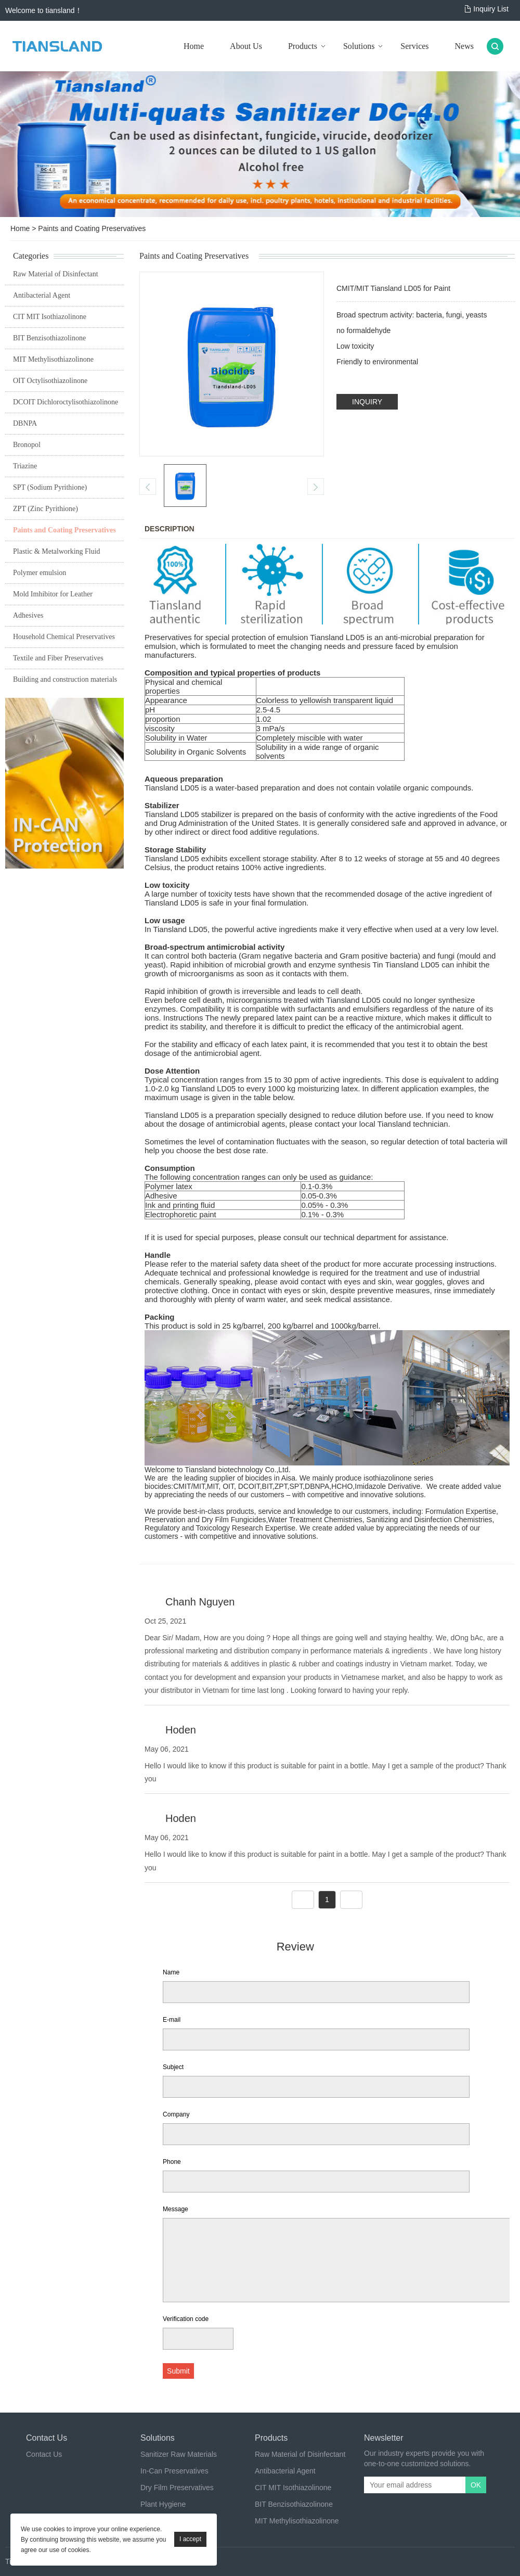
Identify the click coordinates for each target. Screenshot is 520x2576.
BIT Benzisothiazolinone (49, 338)
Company (176, 2114)
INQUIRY (367, 402)
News (464, 46)
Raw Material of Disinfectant (55, 274)
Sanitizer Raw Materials (178, 2454)
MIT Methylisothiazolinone (53, 359)
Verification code (186, 2319)
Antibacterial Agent (41, 295)
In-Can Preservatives (174, 2471)
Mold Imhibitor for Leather (53, 594)
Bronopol (27, 445)
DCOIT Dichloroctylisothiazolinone (65, 402)
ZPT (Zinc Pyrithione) (45, 509)
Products (302, 46)
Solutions (358, 46)
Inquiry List (491, 9)
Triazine (25, 466)
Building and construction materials (65, 679)
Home (194, 46)
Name (171, 1972)
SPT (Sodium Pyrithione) (50, 487)
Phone (172, 2161)
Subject (173, 2067)
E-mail (171, 2019)
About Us (246, 46)
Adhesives (28, 615)
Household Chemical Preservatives (64, 637)
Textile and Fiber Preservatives (58, 658)
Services (414, 46)
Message (175, 2209)
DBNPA (25, 423)
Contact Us (44, 2454)
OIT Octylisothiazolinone (50, 381)
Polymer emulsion (39, 573)
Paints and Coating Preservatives (92, 228)
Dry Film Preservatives (177, 2487)
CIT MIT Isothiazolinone (49, 317)
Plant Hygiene (163, 2504)
